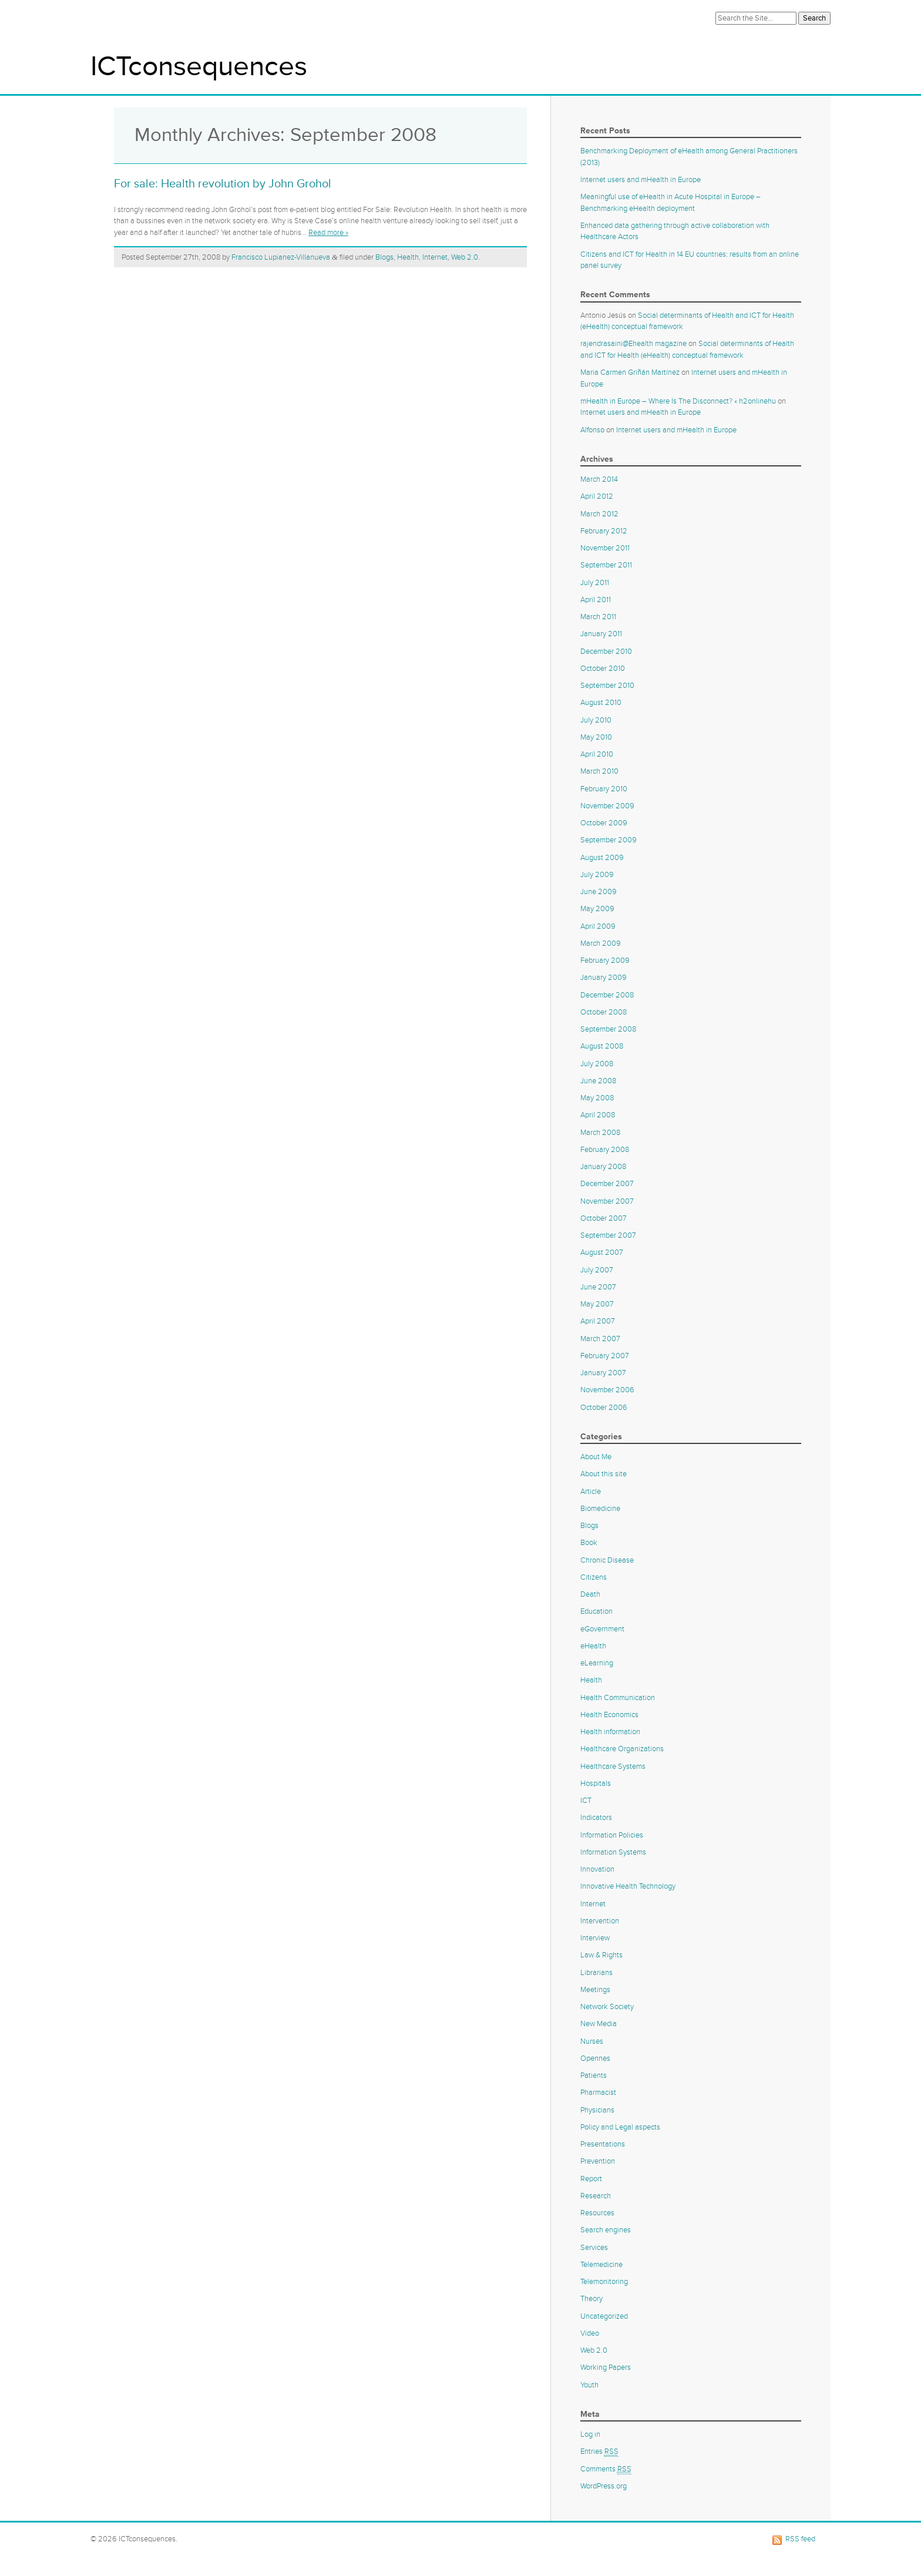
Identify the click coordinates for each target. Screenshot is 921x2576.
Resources (597, 2213)
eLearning (596, 1663)
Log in (590, 2434)
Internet (435, 257)
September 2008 (608, 1029)
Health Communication (617, 1697)
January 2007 (603, 1373)
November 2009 (607, 806)
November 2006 (607, 1390)
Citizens (593, 1577)
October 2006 (603, 1407)
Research (595, 2196)
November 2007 (607, 1201)
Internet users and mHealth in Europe (640, 179)
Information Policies (611, 1835)
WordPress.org (603, 2486)
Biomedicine (600, 1508)
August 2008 (601, 1046)
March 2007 (600, 1339)
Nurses (591, 2041)
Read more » (328, 232)
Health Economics (609, 1714)
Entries (599, 2452)
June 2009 (598, 891)
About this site (603, 1474)
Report (591, 2179)
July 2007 (596, 1270)
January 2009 (603, 977)
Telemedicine (601, 2264)
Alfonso (592, 430)
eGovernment (602, 1629)
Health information (610, 1732)
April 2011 (595, 599)
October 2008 (603, 1012)
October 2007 (603, 1218)
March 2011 (598, 617)
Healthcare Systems (613, 1766)
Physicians (597, 2110)
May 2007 (597, 1304)
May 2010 (596, 737)
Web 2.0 (464, 257)
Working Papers (605, 2367)
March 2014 (599, 479)
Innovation (597, 1869)
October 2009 (603, 823)
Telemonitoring (604, 2281)
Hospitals (595, 1783)
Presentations (602, 2144)
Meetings (595, 1989)
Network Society (607, 2006)
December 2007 (607, 1183)
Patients (593, 2075)
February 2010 (603, 789)
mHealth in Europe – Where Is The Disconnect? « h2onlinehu (678, 401)
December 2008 (607, 995)
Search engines (605, 2230)
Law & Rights (601, 1955)
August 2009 (602, 857)
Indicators (596, 1817)
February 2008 (604, 1149)
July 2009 (597, 874)
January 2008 (603, 1166)
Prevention (597, 2161)
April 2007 (597, 1321)
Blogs (384, 257)
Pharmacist (598, 2092)
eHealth (593, 1646)
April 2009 (598, 926)
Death (590, 1594)
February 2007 (604, 1356)
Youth (589, 2385)
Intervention (599, 1921)
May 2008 (597, 1098)
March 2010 (599, 771)
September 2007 (608, 1235)
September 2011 (606, 565)
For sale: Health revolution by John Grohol (222, 184)
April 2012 (596, 496)
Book (588, 1542)
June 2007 (598, 1287)
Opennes (595, 2058)
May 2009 (597, 908)
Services (594, 2247)
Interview (595, 1938)
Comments (605, 2469)
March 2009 (600, 943)
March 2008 (600, 1132)
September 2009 (608, 840)
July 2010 (595, 720)
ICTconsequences (198, 66)
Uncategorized (604, 2316)
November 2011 (605, 548)
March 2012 (599, 514)
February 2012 (603, 531)
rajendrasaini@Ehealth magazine (633, 343)
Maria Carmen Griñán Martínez (630, 372)
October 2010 (602, 668)
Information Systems (613, 1852)
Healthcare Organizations (622, 1749)
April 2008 (597, 1115)
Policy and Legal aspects (620, 2127)
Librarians (596, 1972)
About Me (595, 1457)
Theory (591, 2298)
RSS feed (800, 2539)
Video (589, 2333)
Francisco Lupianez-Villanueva (280, 257)
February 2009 (605, 960)
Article (590, 1491)
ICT (585, 1800)
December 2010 (606, 651)
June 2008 (598, 1081)
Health (408, 257)
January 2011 (601, 634)
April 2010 (596, 754)
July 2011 (594, 582)
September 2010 (607, 685)
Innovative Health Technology (627, 1886)
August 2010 (600, 702)
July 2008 (596, 1064)
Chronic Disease (607, 1560)
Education (596, 1611)
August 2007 (601, 1252)
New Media (598, 2023)
